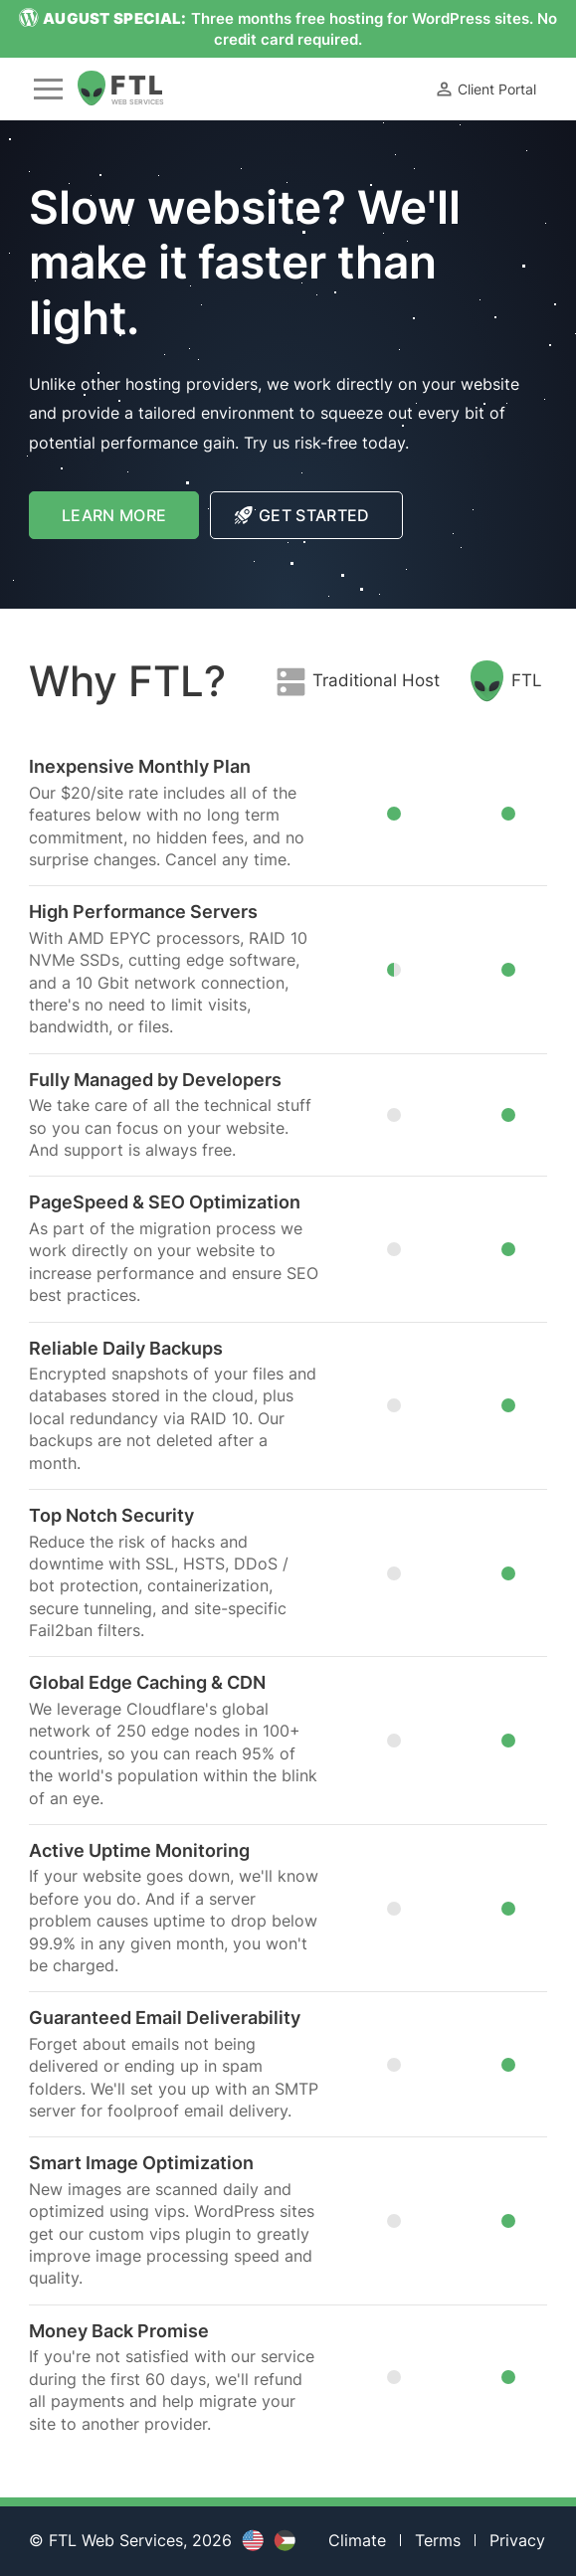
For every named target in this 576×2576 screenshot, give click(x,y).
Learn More (130, 521)
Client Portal (485, 89)
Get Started (302, 515)
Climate (357, 2540)
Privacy (517, 2540)
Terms (438, 2540)
